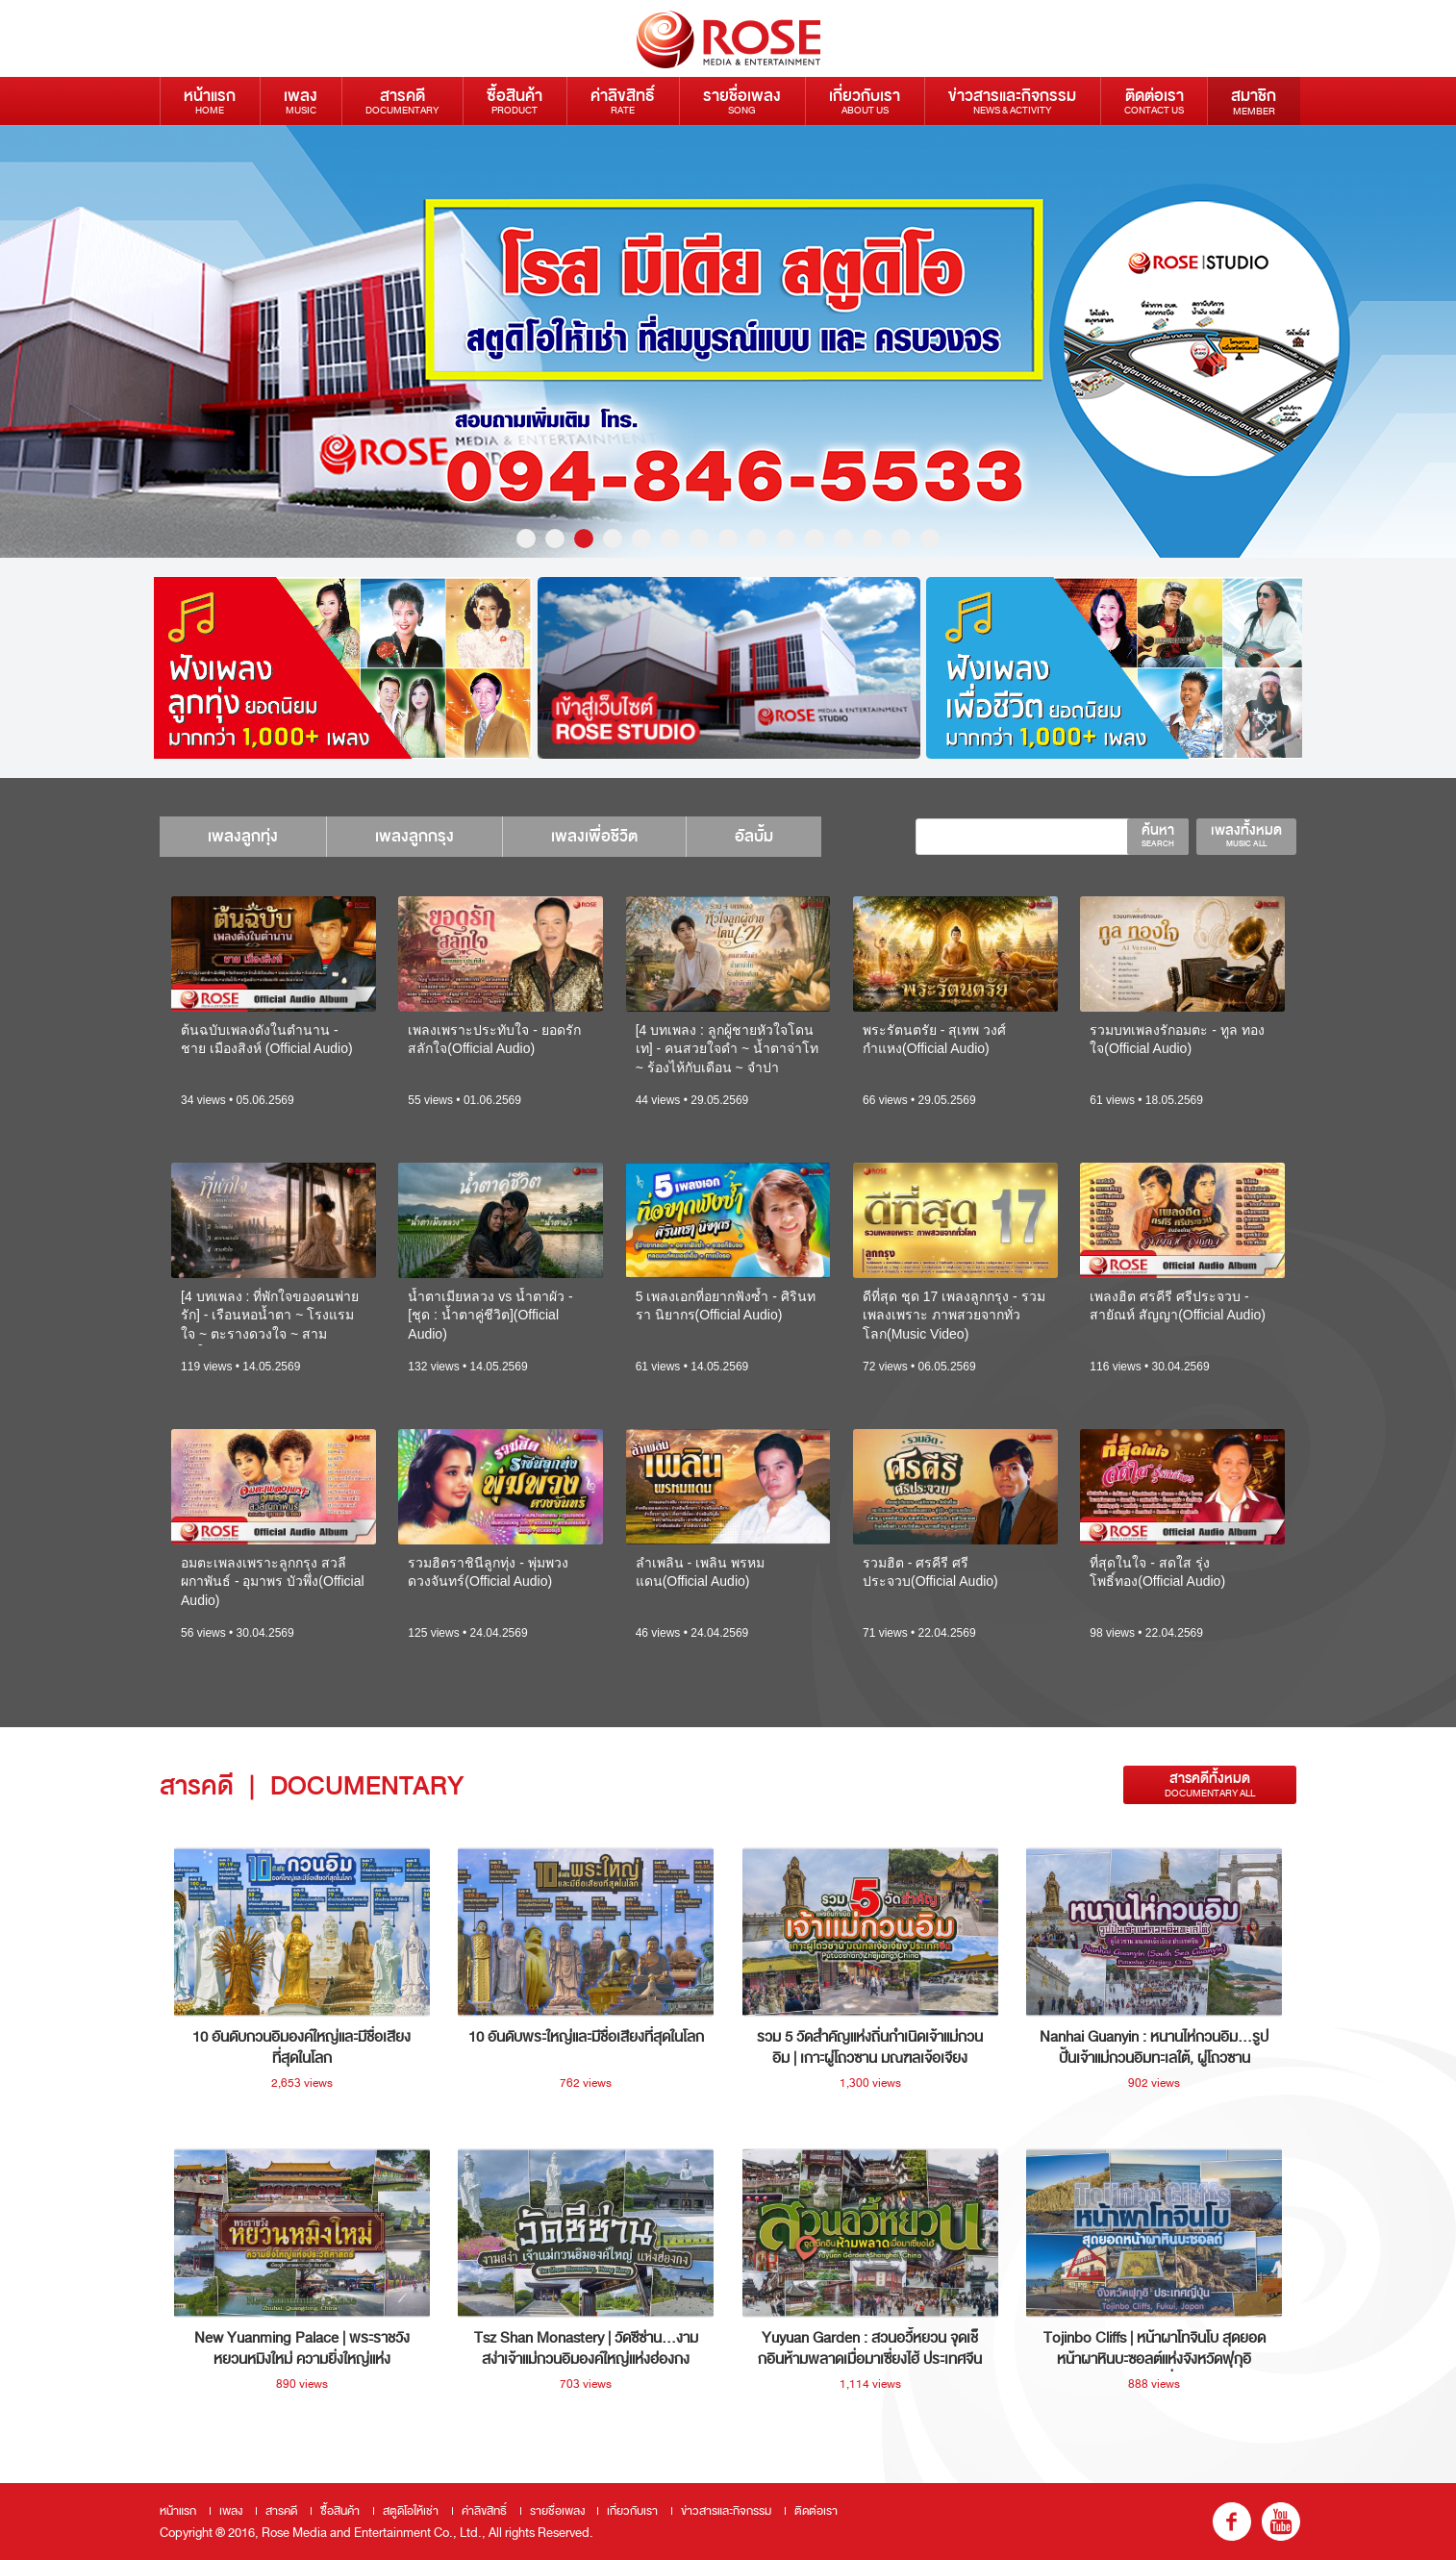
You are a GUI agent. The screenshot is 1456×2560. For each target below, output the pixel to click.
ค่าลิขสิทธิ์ (622, 100)
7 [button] (699, 538)
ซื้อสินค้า (514, 100)
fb (1232, 2521)
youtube (1281, 2521)
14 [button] (901, 538)
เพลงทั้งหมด (1246, 834)
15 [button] (930, 538)
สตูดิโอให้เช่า (411, 2511)
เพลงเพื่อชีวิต (594, 836)
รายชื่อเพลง (742, 100)
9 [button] (756, 538)
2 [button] (555, 538)
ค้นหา (1158, 834)
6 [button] (670, 538)
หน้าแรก (210, 100)
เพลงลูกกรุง (414, 836)
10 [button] (785, 538)
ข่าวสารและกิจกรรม (1012, 100)
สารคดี (402, 100)
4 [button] (612, 538)
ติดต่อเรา (1154, 100)
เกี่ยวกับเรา (864, 100)
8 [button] (728, 538)
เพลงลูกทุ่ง (243, 836)
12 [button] (843, 538)
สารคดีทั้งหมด (1210, 1784)
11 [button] (814, 538)
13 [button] (872, 538)
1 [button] (526, 538)
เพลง (300, 100)
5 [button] (641, 538)
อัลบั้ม (754, 836)
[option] (728, 341)
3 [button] (583, 538)
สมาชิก (1253, 101)
